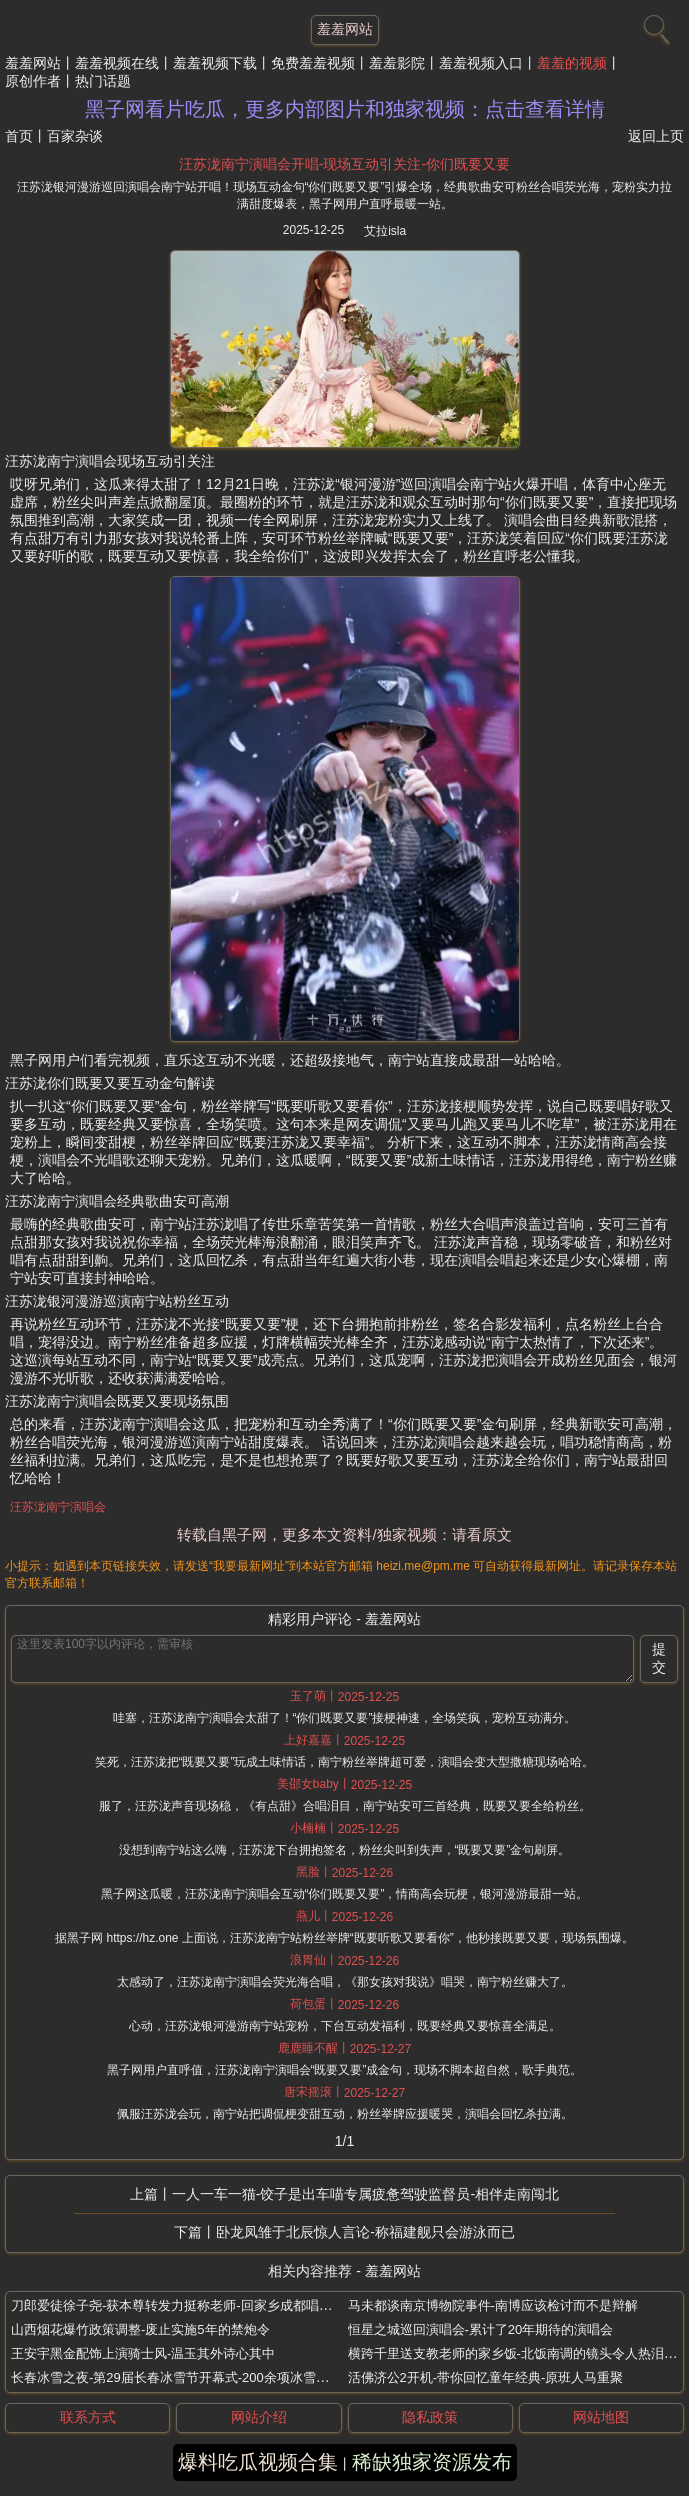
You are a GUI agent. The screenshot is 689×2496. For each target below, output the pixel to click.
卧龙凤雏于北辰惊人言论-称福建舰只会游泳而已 (365, 2232)
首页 (19, 136)
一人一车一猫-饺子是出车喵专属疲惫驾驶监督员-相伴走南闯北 (365, 2194)
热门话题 (103, 81)
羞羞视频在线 (117, 63)
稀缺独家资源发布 (432, 2462)
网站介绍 (259, 2417)
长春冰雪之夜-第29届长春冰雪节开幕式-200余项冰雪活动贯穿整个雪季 (215, 2377)
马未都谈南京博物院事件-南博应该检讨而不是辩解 (493, 2305)
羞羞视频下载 (215, 63)
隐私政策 (430, 2417)
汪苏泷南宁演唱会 (58, 1507)
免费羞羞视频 (313, 63)
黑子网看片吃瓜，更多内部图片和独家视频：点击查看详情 (345, 109)
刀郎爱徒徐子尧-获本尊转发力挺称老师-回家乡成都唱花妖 (178, 2305)
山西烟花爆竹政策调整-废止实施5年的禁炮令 (140, 2329)
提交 (659, 1658)
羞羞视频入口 (481, 63)
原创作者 (33, 81)
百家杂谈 (75, 136)
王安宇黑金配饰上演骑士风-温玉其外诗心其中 (143, 2353)
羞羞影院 (397, 63)
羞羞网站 (33, 63)
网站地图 (601, 2417)
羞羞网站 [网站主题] (345, 29)
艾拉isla (385, 231)
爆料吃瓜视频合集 (258, 2462)
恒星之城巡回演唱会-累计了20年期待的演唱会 (481, 2329)
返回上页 (656, 136)
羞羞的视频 (572, 63)
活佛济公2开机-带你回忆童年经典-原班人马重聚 (486, 2377)
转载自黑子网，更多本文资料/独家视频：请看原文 (344, 1534)
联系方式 (88, 2417)
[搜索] (654, 25)
